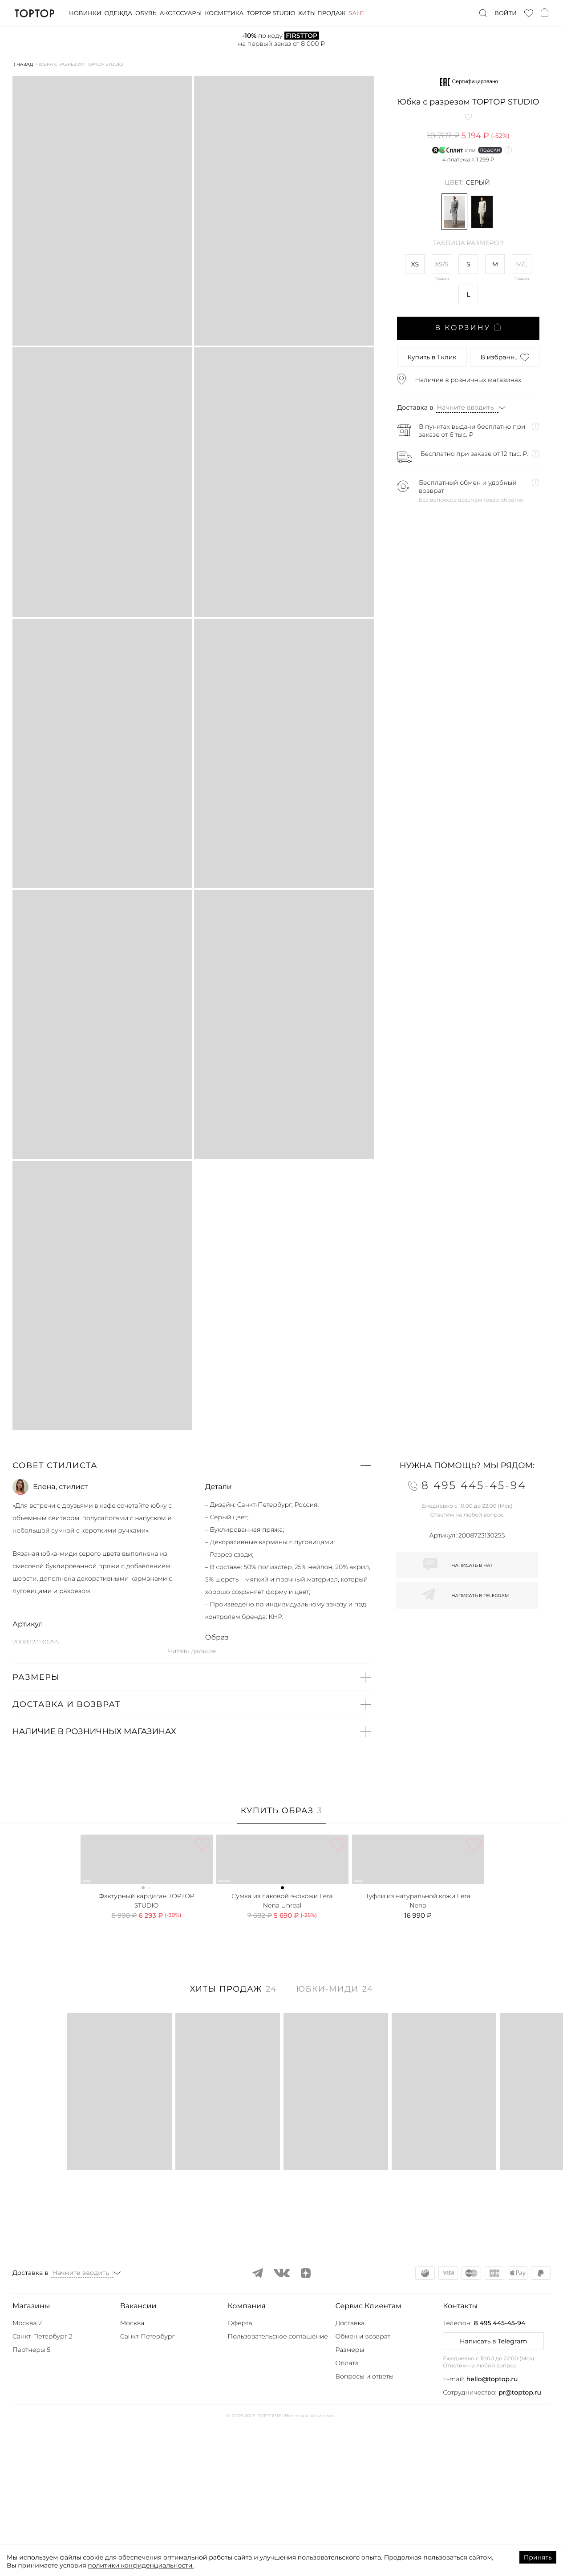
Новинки (85, 13)
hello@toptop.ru (492, 2528)
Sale (356, 13)
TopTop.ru (34, 13)
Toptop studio (271, 13)
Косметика (224, 13)
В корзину (468, 327)
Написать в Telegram (493, 2490)
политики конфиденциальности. (141, 2565)
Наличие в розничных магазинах (468, 380)
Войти (505, 13)
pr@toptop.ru (519, 2541)
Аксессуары (181, 13)
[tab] (281, 1815)
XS (415, 264)
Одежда (118, 13)
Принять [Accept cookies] (538, 2557)
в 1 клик (431, 357)
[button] (191, 1465)
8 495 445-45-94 (499, 2471)
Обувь (146, 13)
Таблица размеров (468, 243)
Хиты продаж (321, 13)
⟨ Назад (23, 64)
